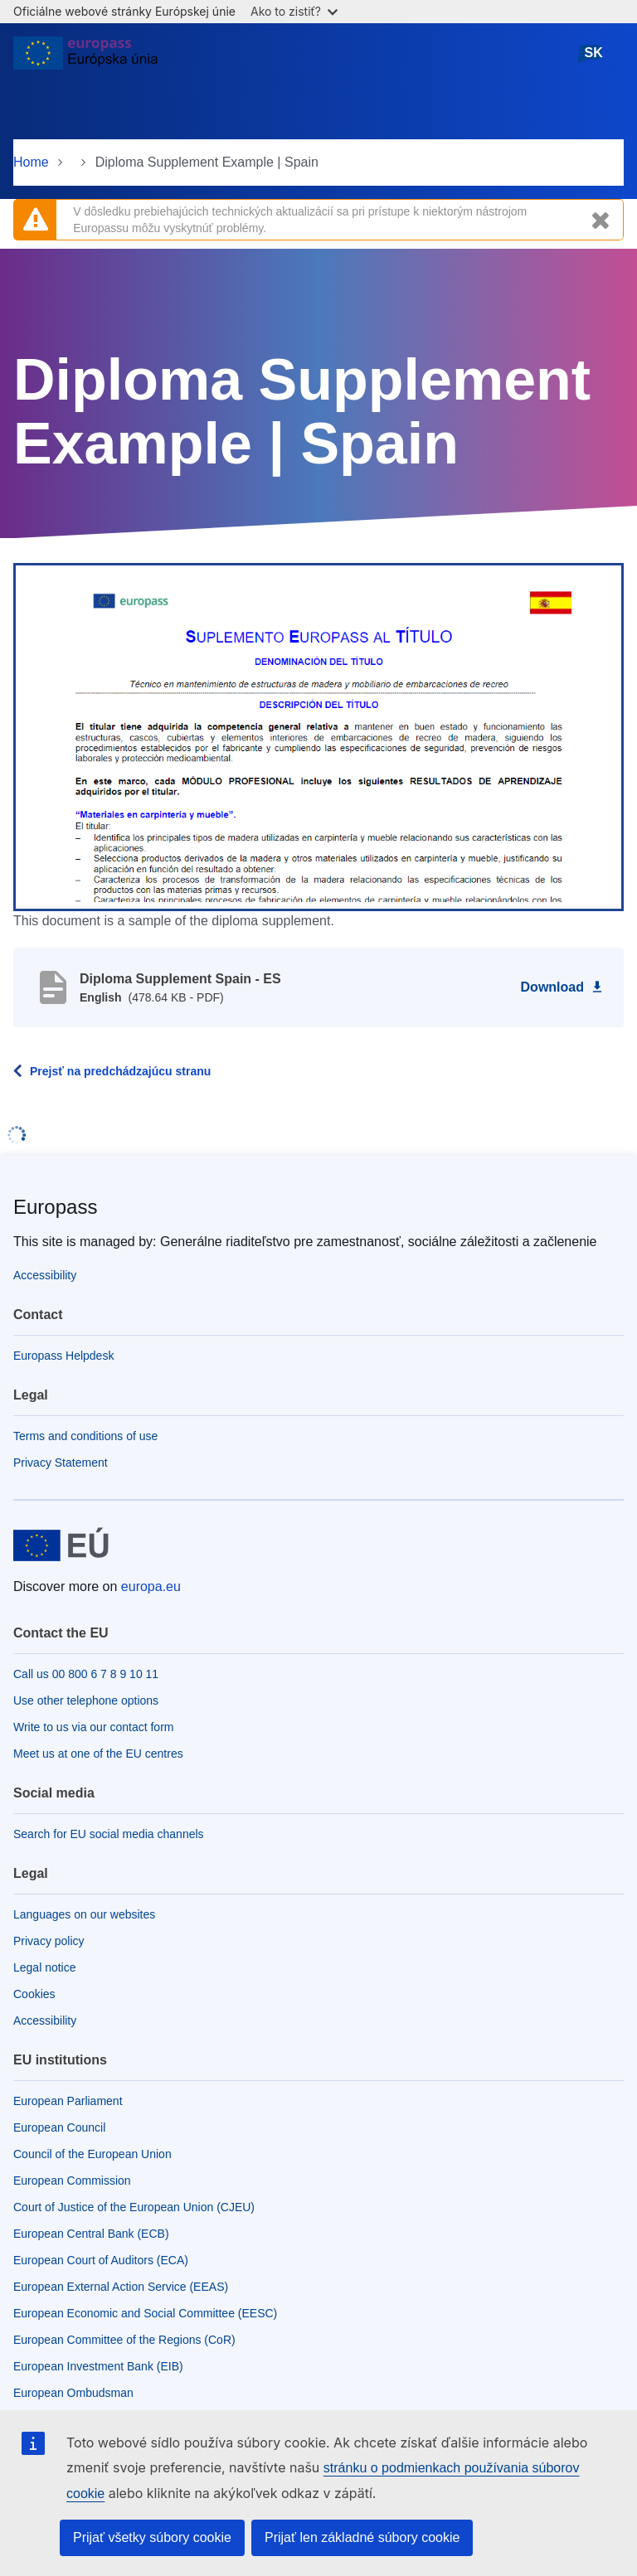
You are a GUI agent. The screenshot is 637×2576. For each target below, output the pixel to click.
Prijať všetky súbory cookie (152, 2537)
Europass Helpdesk (63, 1355)
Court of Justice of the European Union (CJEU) (134, 2207)
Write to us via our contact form (93, 1727)
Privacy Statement (60, 1462)
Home (31, 162)
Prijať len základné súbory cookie (362, 2537)
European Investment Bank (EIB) (98, 2366)
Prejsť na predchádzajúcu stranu (120, 1071)
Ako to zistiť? (294, 11)
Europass (55, 1207)
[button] (318, 735)
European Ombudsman (73, 2392)
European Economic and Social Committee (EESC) (145, 2313)
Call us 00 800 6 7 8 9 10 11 (85, 1674)
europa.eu (151, 1586)
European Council (59, 2127)
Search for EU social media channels (108, 1834)
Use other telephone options (85, 1700)
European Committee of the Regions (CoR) (124, 2339)
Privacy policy (49, 1941)
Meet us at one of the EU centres (98, 1753)
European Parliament (68, 2101)
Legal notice (44, 1967)
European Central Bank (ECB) (91, 2233)
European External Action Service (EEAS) (120, 2286)
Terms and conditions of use (85, 1436)
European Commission (72, 2180)
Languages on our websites (84, 1914)
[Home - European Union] (85, 59)
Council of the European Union (92, 2154)
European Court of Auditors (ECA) (100, 2260)
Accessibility (44, 1275)
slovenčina (593, 59)
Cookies (34, 1994)
